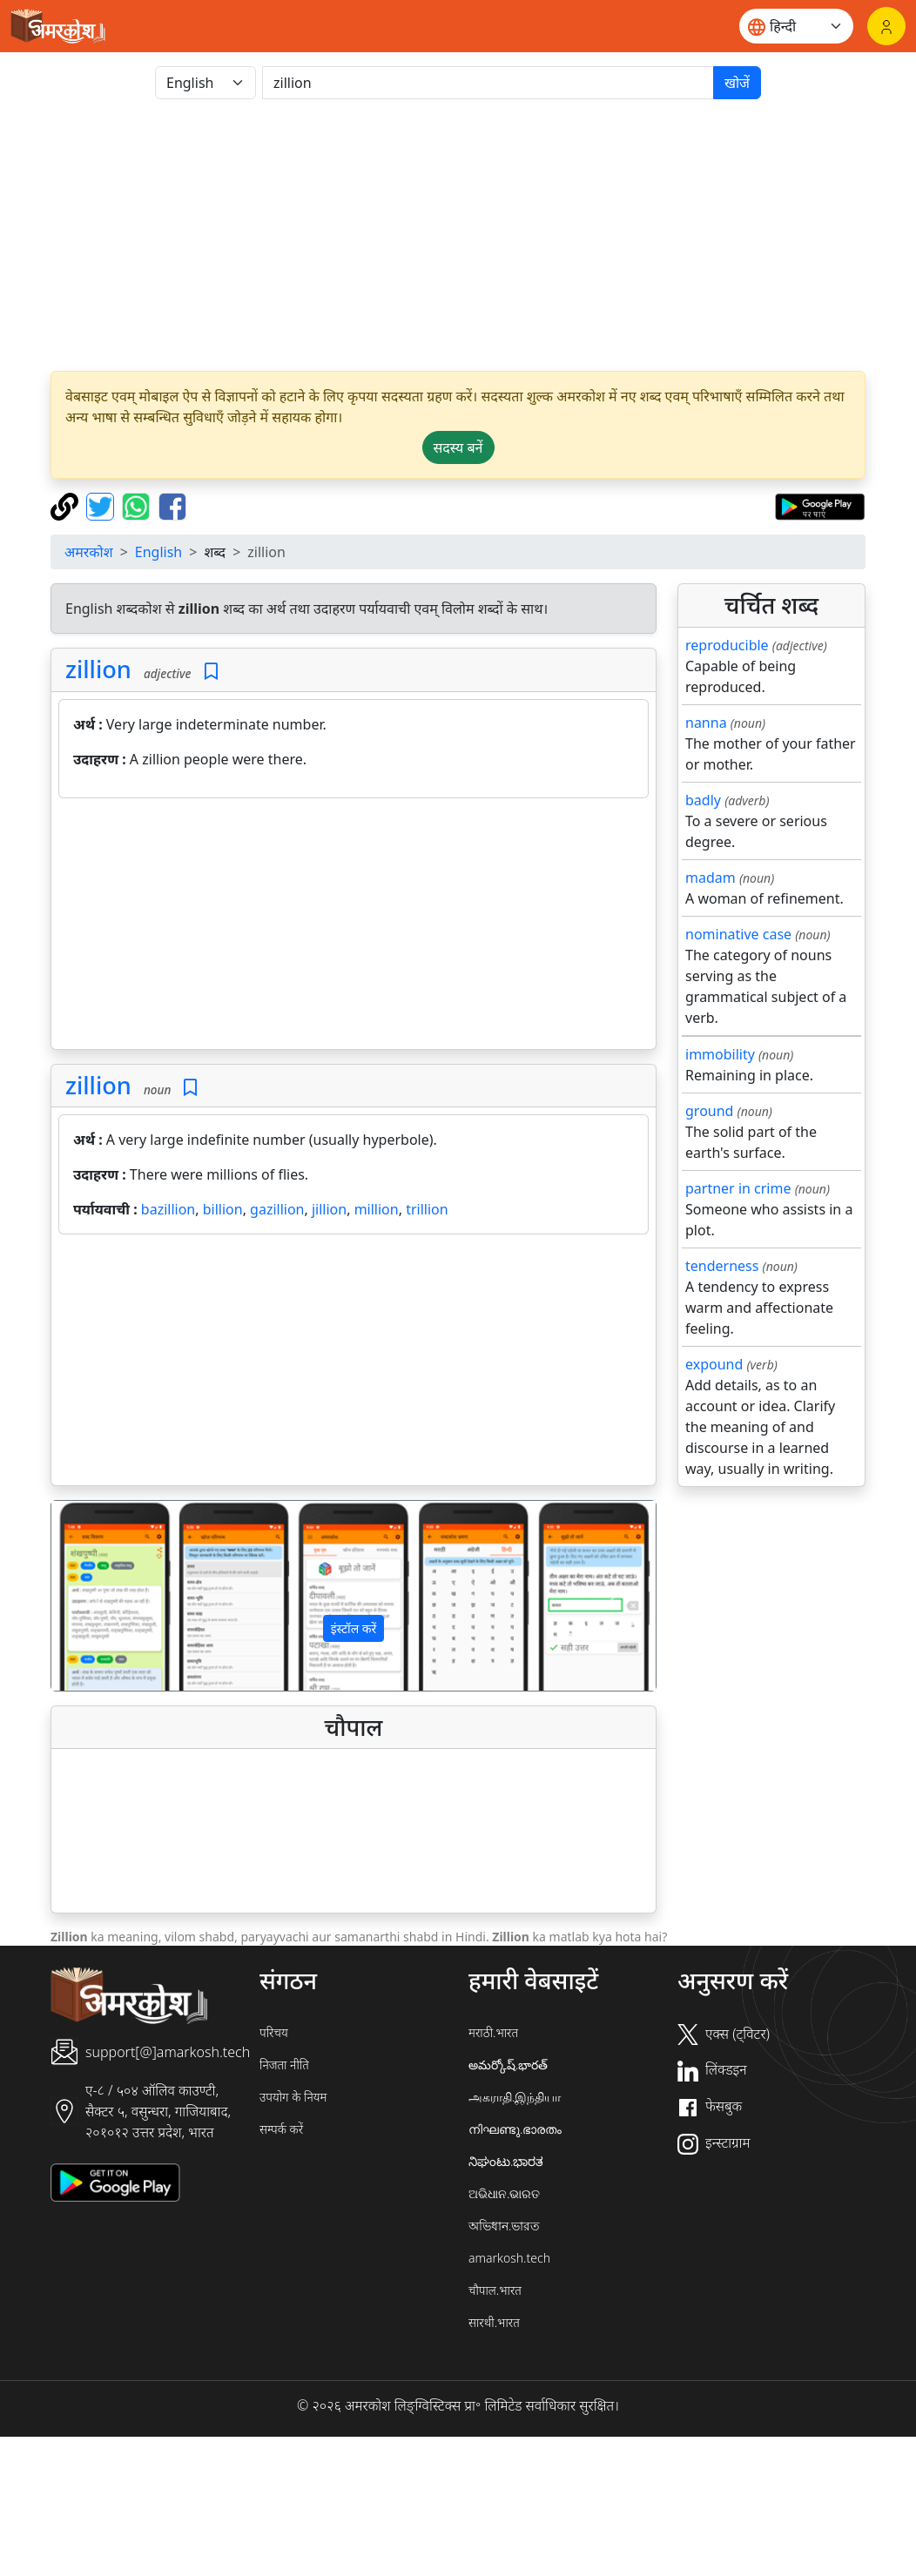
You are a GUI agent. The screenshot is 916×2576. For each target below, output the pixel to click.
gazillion (277, 1209)
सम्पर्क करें (281, 2129)
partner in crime (738, 1188)
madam (710, 877)
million (376, 1209)
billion (223, 1209)
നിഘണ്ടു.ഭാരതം (515, 2129)
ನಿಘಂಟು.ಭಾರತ (505, 2161)
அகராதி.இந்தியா (514, 2096)
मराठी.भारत (493, 2032)
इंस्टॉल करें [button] (354, 1628)
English (158, 552)
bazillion (168, 1209)
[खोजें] (488, 82)
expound (714, 1364)
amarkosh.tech (509, 2258)
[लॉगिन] (886, 26)
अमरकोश (88, 552)
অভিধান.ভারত (504, 2225)
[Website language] (796, 26)
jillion (329, 1209)
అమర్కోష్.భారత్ (508, 2064)
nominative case (738, 934)
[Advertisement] (458, 235)
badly (703, 800)
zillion (98, 669)
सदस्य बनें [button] (458, 447)
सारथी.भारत (494, 2322)
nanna (706, 722)
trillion (427, 1209)
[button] (96, 1595)
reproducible (727, 645)
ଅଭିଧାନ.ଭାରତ (504, 2193)
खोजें (737, 82)
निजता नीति (284, 2064)
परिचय (273, 2032)
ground (709, 1110)
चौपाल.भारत (495, 2290)
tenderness (721, 1265)
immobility (720, 1054)
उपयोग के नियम (293, 2096)
